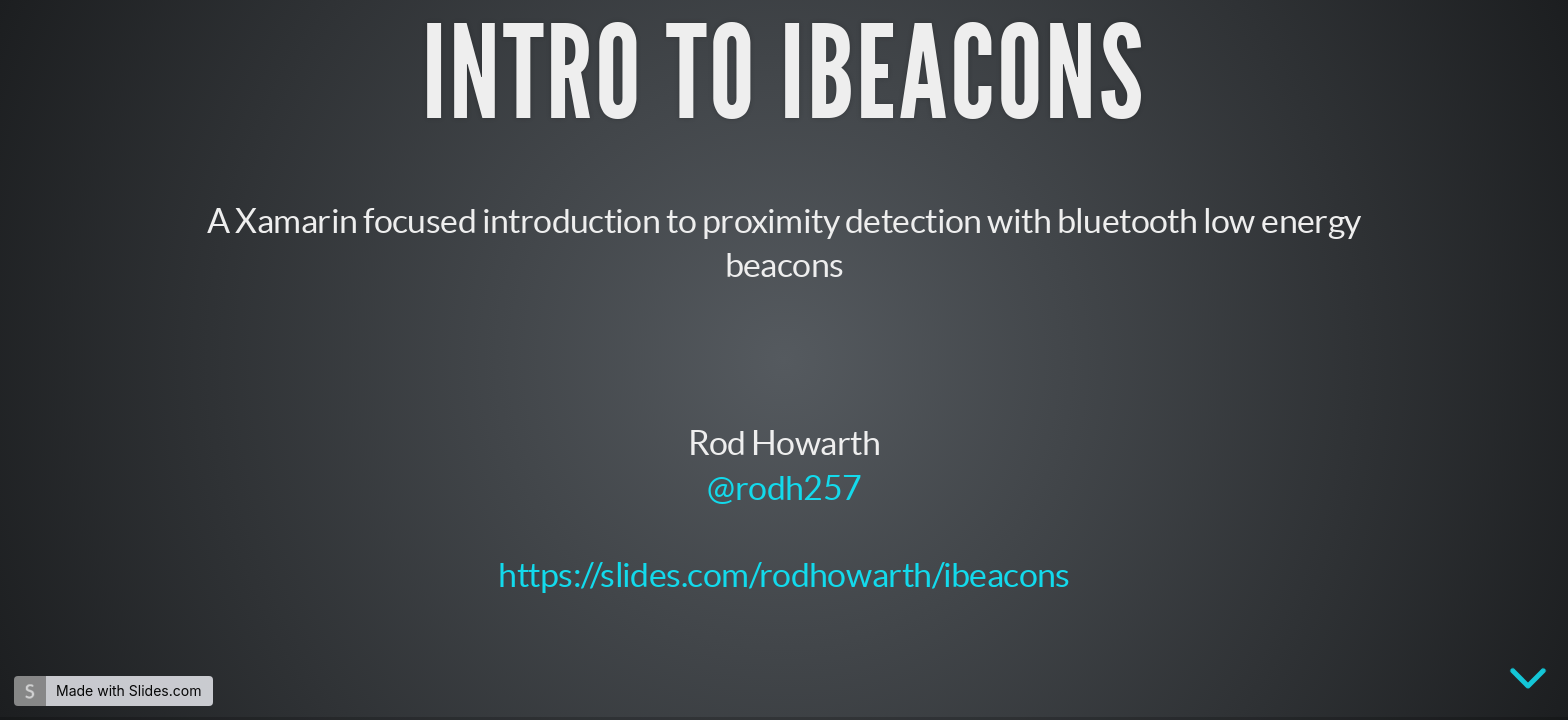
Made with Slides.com (128, 690)
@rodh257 (784, 486)
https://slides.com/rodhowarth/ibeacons (784, 574)
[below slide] (1528, 682)
